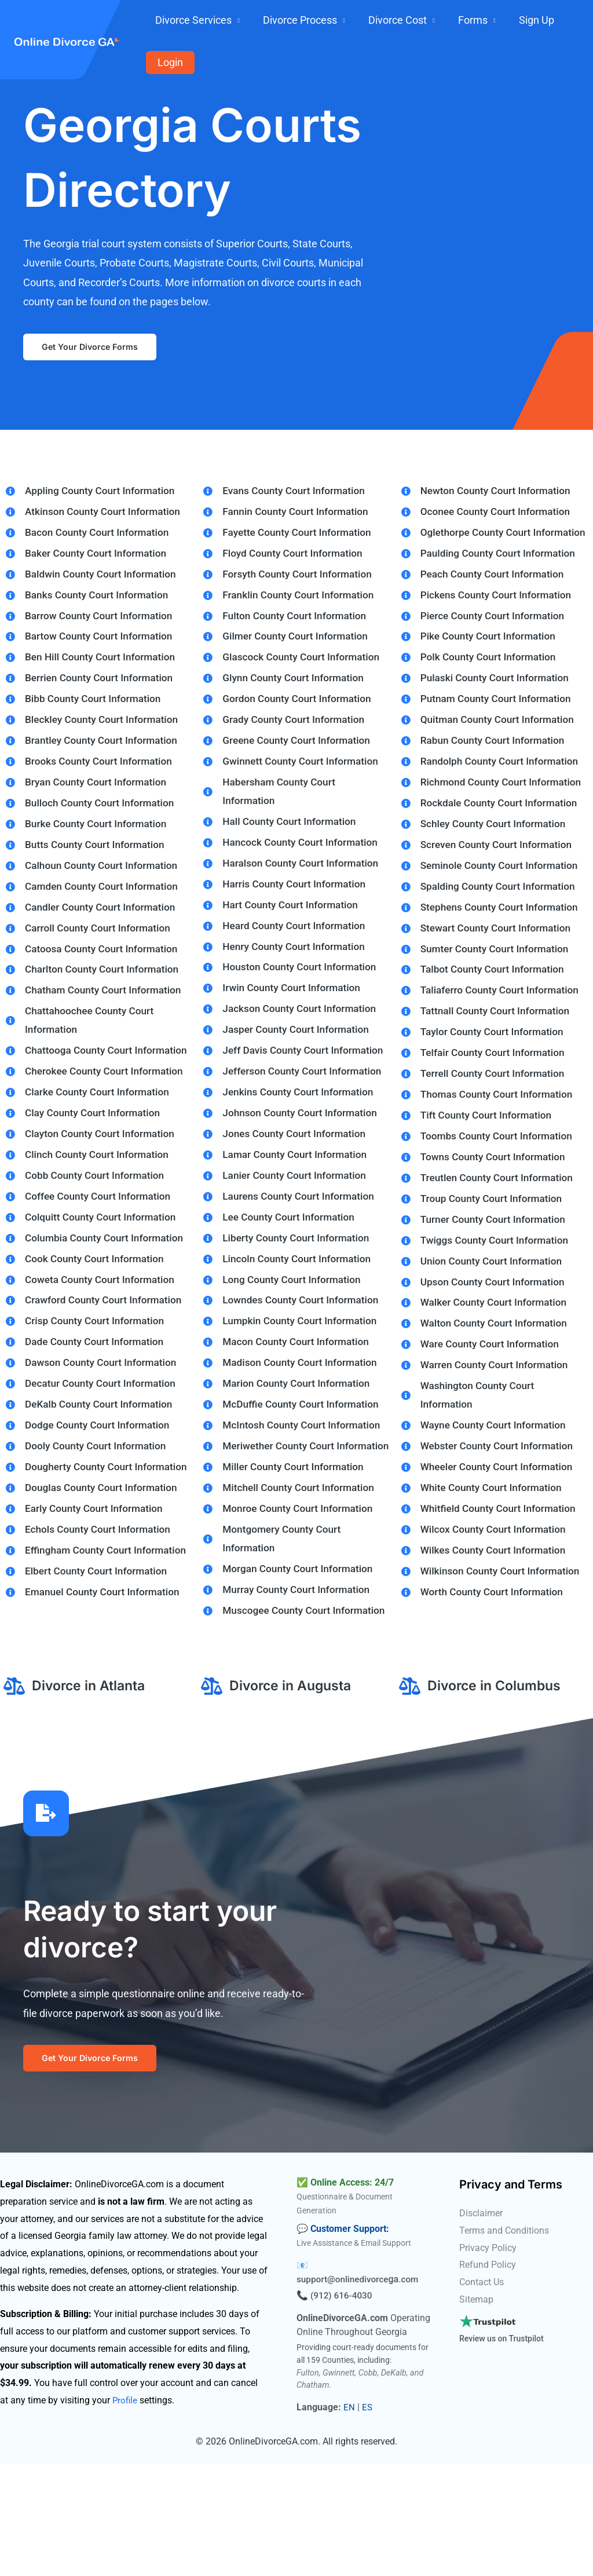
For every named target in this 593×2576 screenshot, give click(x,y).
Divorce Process (329, 22)
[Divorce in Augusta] (212, 1792)
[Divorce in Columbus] (410, 1792)
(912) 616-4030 (342, 2407)
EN (349, 2518)
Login (562, 22)
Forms (473, 22)
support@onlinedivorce (344, 2390)
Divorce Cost (412, 22)
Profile (125, 2511)
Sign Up (521, 22)
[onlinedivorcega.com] (67, 21)
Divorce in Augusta (292, 1791)
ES (367, 2518)
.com (413, 2390)
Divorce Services (238, 22)
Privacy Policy (488, 2359)
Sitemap (476, 2411)
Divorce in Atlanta (90, 1791)
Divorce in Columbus (497, 1791)
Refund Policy (487, 2376)
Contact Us (481, 2393)
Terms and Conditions (504, 2342)
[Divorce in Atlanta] (14, 1792)
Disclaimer (481, 2324)
